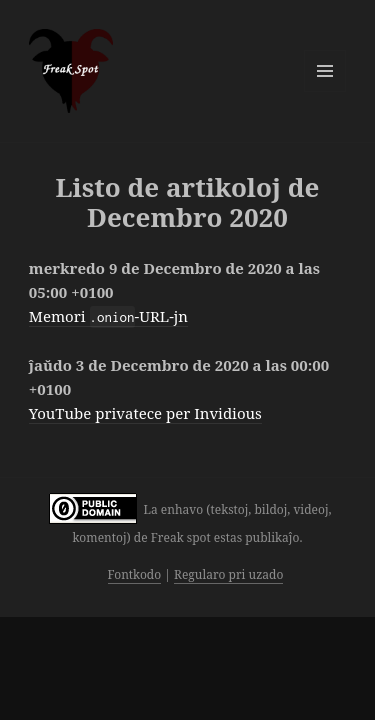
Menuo (325, 71)
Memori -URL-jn (108, 316)
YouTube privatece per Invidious (145, 413)
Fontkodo (134, 574)
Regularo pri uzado (228, 574)
